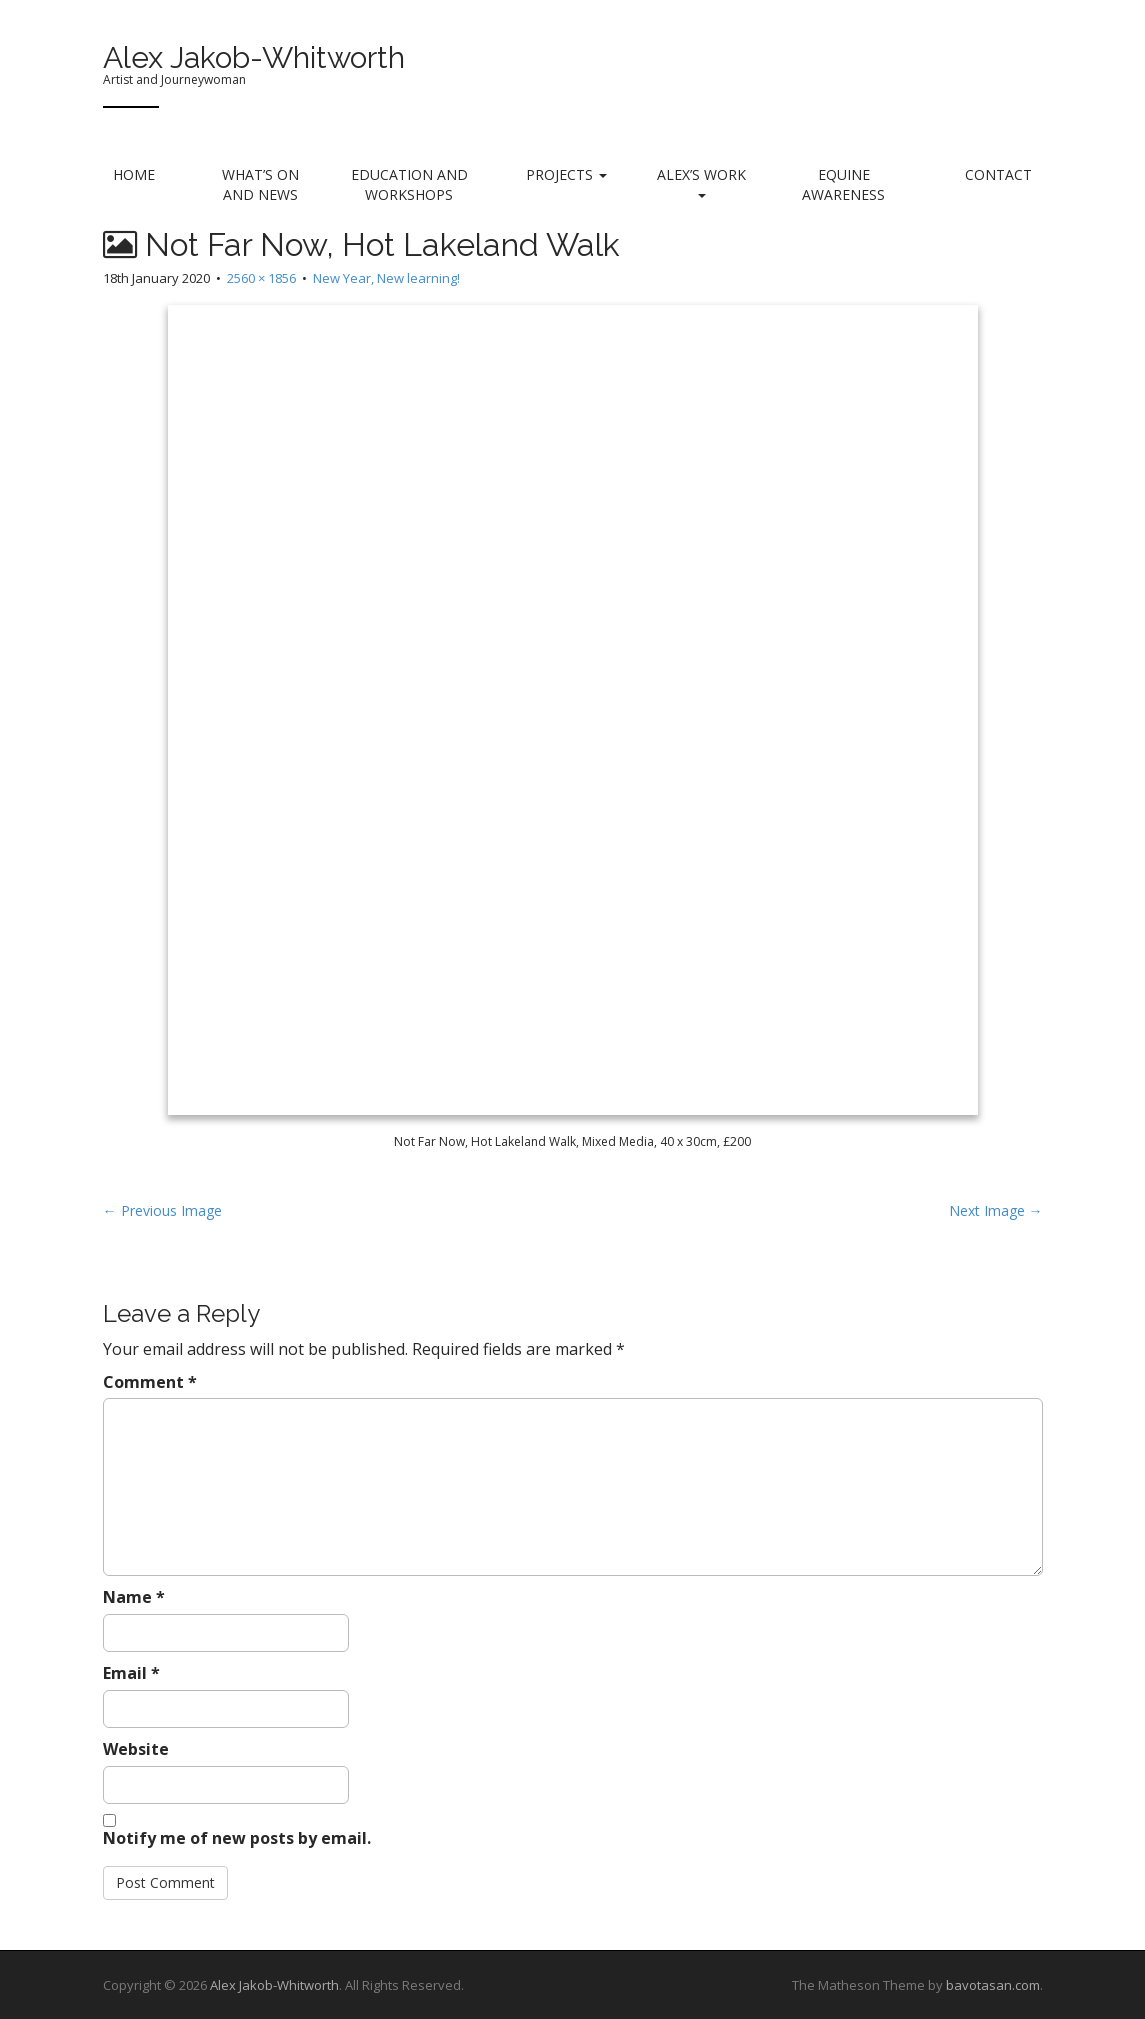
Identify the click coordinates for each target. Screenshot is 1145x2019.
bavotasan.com (993, 1985)
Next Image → (996, 1210)
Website (136, 1749)
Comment (150, 1382)
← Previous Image (162, 1210)
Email (131, 1673)
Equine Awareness (843, 184)
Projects (566, 174)
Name (134, 1597)
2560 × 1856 (261, 278)
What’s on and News (260, 184)
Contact (998, 174)
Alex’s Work (701, 181)
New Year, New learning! (386, 278)
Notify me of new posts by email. (237, 1838)
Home (134, 174)
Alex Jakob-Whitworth (254, 57)
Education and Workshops (409, 184)
